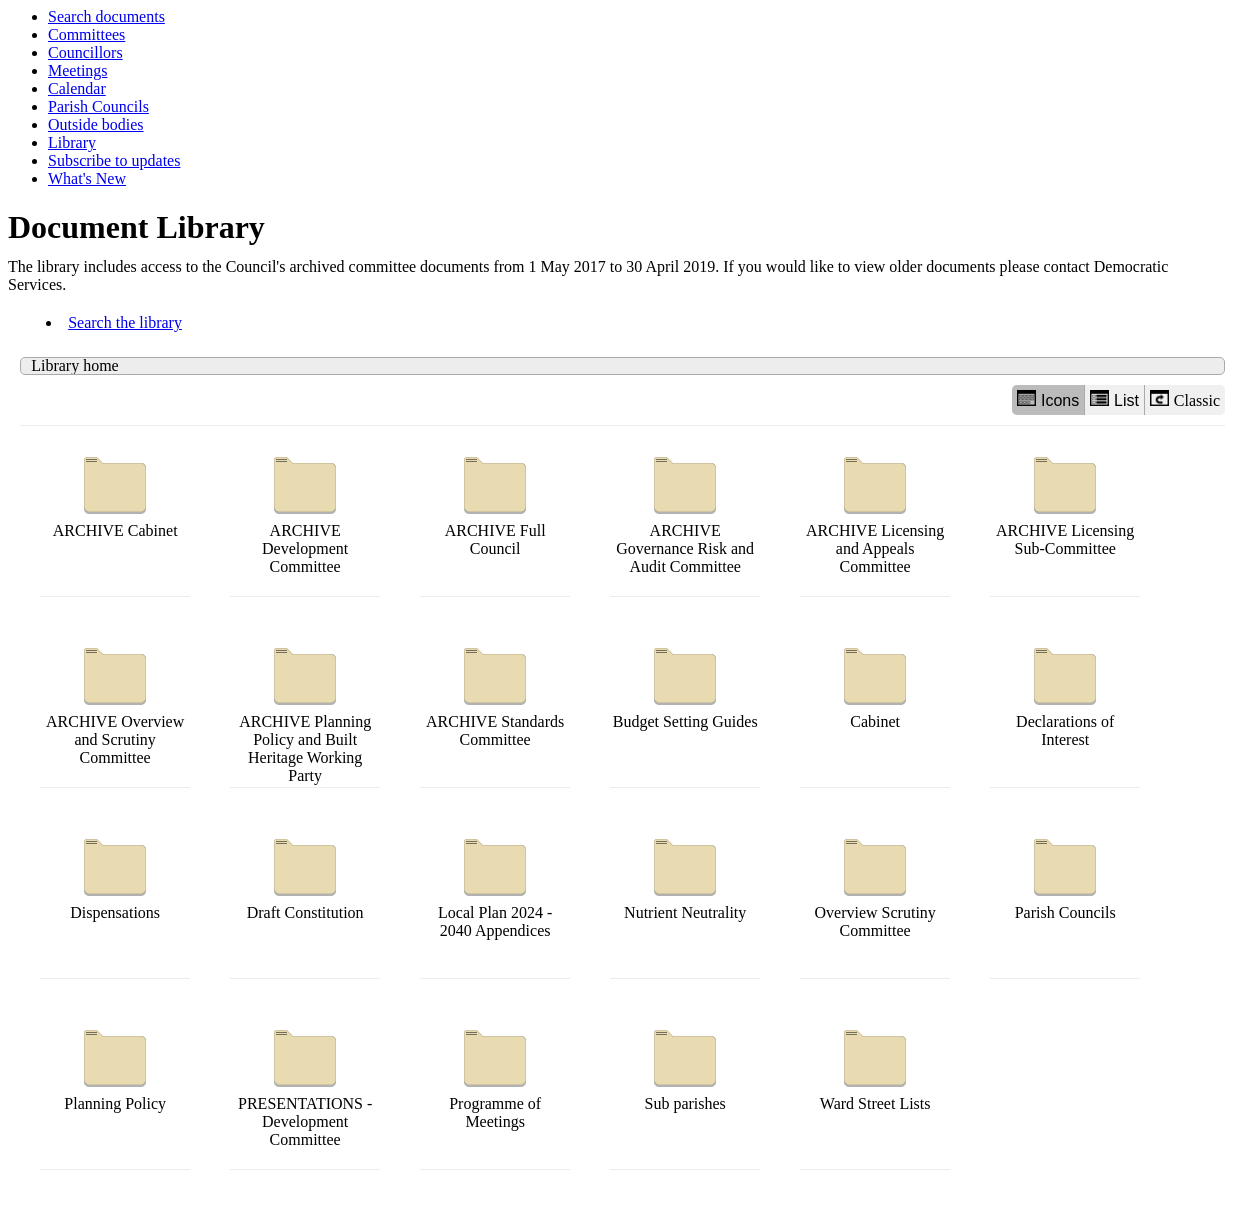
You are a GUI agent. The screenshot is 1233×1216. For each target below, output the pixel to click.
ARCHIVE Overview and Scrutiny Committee (115, 701)
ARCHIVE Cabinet (115, 492)
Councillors (85, 52)
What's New (87, 178)
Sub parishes (685, 1065)
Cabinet (875, 683)
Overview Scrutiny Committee (875, 883)
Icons (1048, 399)
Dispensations (115, 874)
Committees (86, 34)
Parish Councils (98, 106)
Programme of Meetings (495, 1074)
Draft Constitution (305, 874)
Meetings (78, 70)
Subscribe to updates (114, 160)
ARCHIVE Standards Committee (495, 692)
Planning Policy (115, 1065)
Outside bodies (96, 124)
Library (72, 142)
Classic (1185, 399)
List (1114, 399)
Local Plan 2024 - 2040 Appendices (495, 883)
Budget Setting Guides (685, 683)
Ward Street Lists (875, 1065)
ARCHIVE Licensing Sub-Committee (1065, 501)
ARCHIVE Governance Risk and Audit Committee (685, 510)
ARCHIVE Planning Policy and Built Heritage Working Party (305, 710)
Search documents (106, 16)
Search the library (125, 322)
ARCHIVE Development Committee (305, 510)
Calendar (77, 88)
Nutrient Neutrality (685, 874)
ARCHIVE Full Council (495, 501)
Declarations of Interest (1065, 692)
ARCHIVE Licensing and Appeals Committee (875, 510)
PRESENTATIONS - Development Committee (305, 1083)
